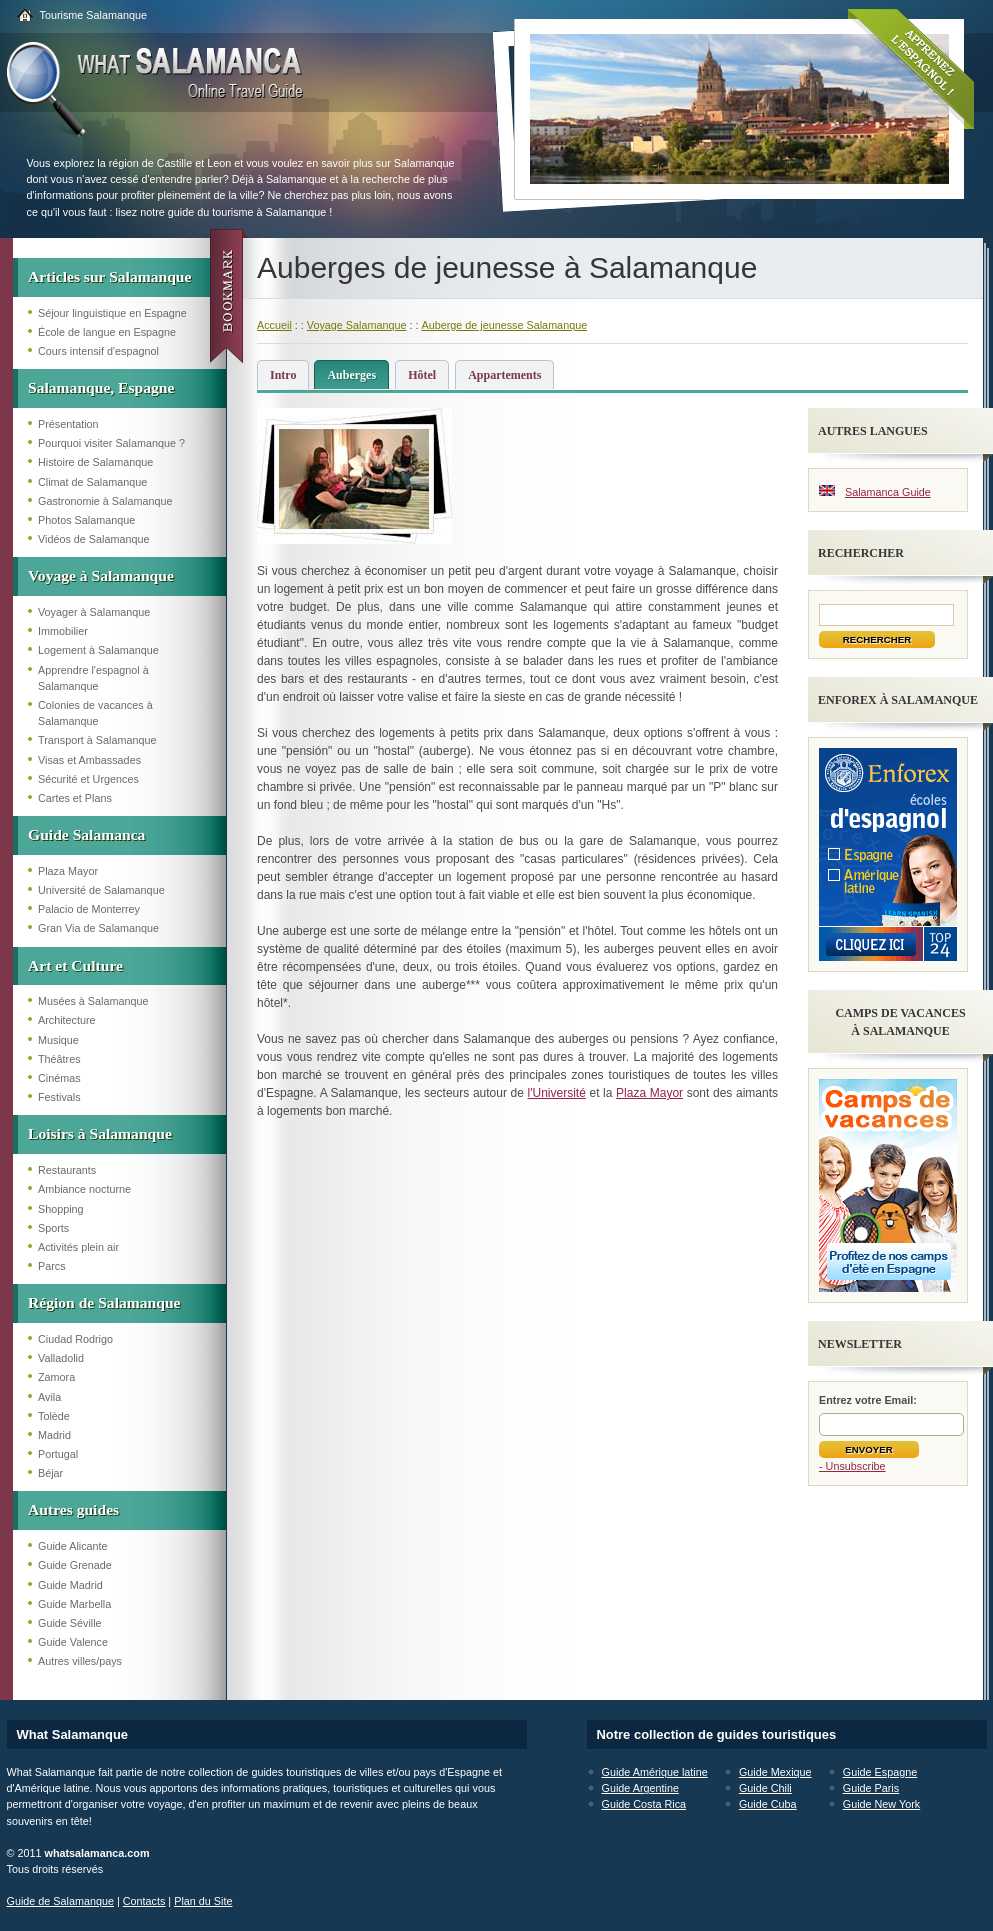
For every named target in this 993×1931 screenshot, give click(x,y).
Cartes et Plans (75, 798)
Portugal (58, 1454)
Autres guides (73, 1509)
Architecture (67, 1020)
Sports (53, 1228)
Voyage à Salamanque (101, 575)
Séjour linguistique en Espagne (112, 313)
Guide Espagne (880, 1772)
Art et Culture (75, 965)
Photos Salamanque (86, 520)
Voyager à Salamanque (94, 612)
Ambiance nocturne (84, 1189)
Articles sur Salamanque (109, 276)
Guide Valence (73, 1642)
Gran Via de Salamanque (98, 928)
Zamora (56, 1377)
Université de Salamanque (101, 890)
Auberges (351, 375)
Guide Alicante (73, 1546)
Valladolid (61, 1358)
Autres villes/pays (80, 1661)
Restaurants (67, 1170)
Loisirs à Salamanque (100, 1133)
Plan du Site (203, 1901)
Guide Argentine (640, 1788)
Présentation (68, 424)
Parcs (52, 1266)
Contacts (144, 1901)
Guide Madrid (70, 1585)
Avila (49, 1397)
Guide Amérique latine (655, 1772)
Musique (58, 1040)
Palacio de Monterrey (89, 909)
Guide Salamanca (86, 834)
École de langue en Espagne (107, 332)
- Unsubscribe (852, 1466)
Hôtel (422, 375)
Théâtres (59, 1059)
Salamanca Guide (888, 492)
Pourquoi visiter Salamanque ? (111, 443)
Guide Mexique (775, 1772)
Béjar (50, 1473)
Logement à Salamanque (98, 650)
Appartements (504, 375)
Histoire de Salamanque (95, 462)
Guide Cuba (768, 1804)
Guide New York (881, 1804)
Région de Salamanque (104, 1302)
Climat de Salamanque (92, 482)
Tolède (54, 1416)
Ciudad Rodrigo (75, 1339)
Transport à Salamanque (97, 740)
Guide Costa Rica (644, 1804)
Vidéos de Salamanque (93, 539)
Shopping (61, 1209)
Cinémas (59, 1078)
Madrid (54, 1435)
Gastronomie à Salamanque (105, 501)
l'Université (557, 1093)
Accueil (274, 325)
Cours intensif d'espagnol (98, 351)
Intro (283, 375)
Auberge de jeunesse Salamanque (504, 325)
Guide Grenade (75, 1565)
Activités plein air (78, 1247)
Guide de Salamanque (60, 1901)
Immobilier (63, 631)
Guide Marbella (74, 1604)
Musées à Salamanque (93, 1001)
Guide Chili (765, 1788)
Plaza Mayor (68, 871)
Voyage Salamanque (357, 325)
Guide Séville (70, 1623)
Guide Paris (871, 1788)
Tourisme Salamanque (93, 15)
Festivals (59, 1097)
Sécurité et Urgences (88, 779)
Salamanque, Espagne (101, 387)
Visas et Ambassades (89, 760)
